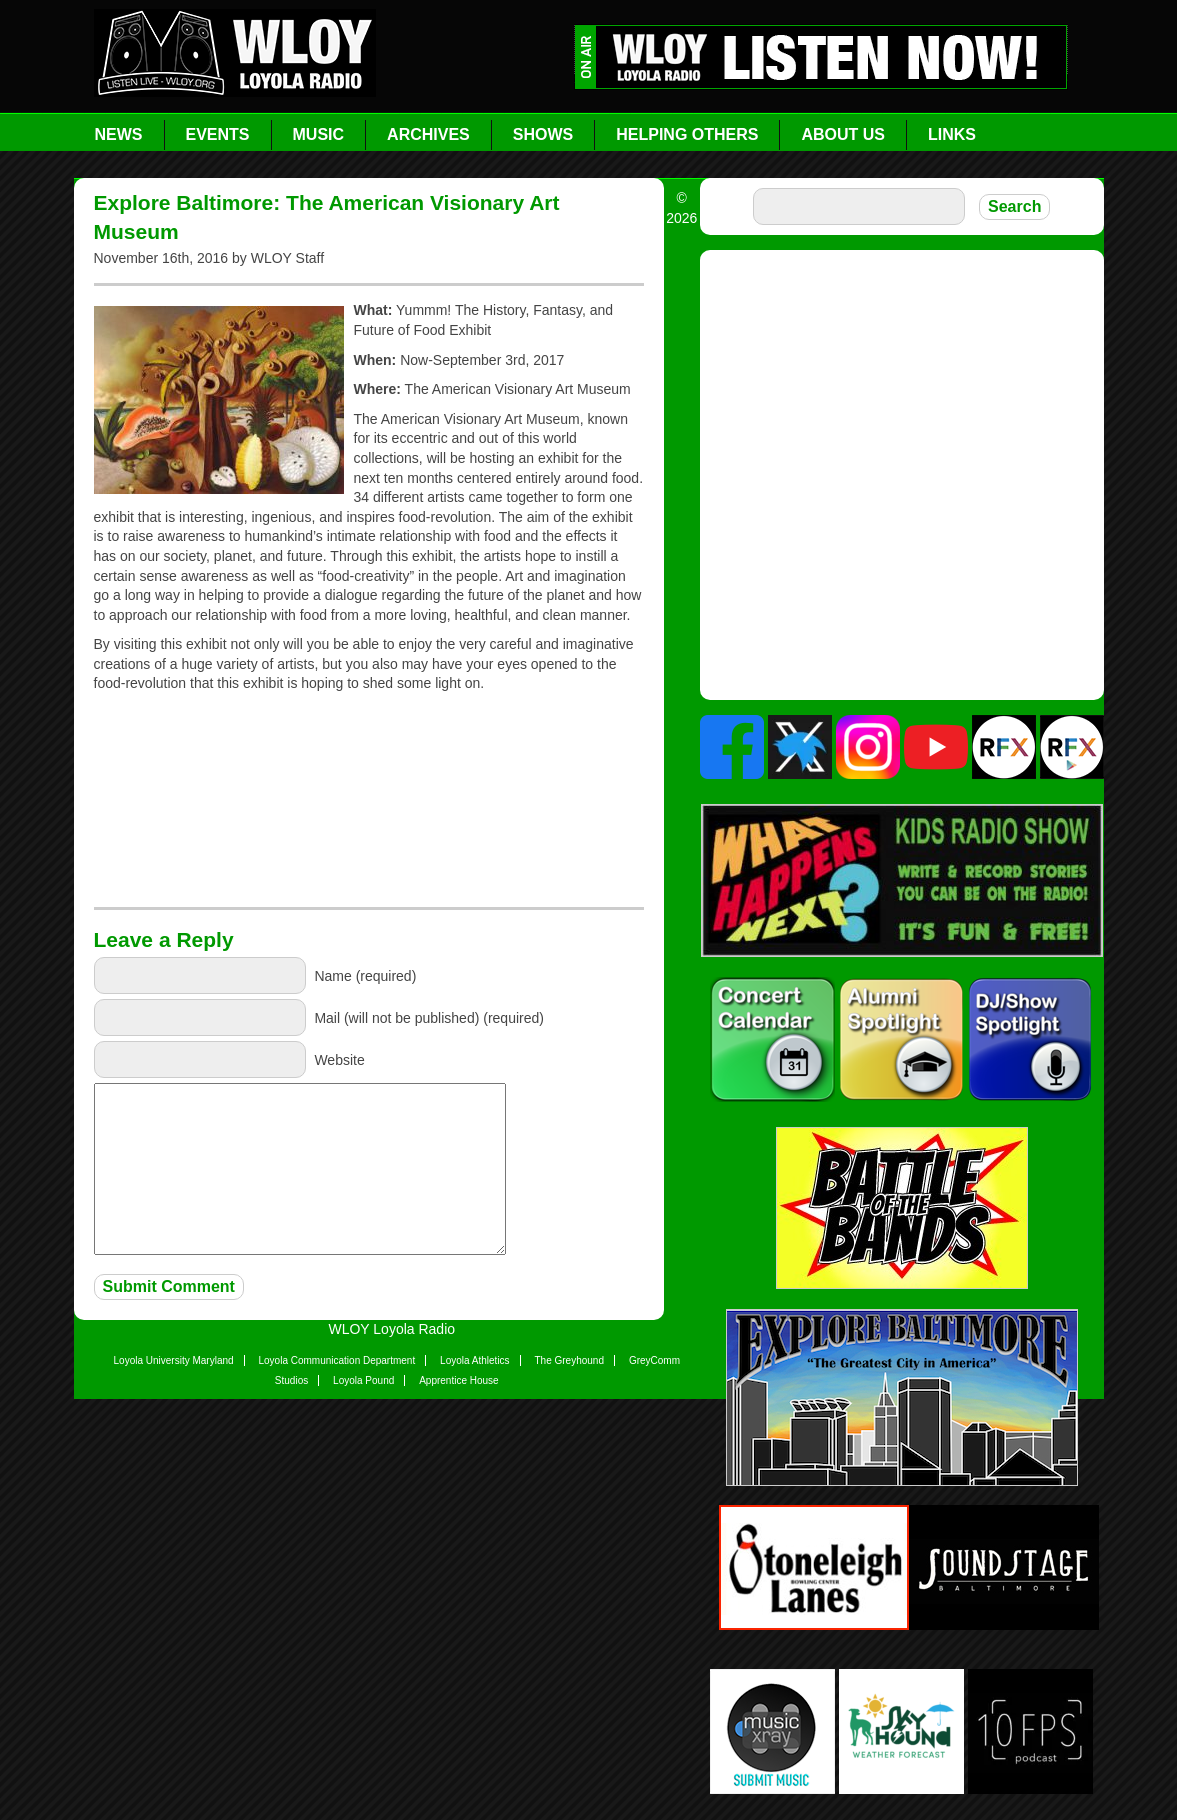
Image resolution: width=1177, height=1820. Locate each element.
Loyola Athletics (475, 1360)
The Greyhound (570, 1360)
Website (339, 1059)
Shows (543, 134)
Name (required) (365, 975)
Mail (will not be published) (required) (429, 1017)
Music (319, 134)
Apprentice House (459, 1380)
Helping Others (687, 134)
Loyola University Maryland (174, 1360)
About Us (843, 134)
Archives (428, 134)
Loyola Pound (363, 1380)
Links (952, 134)
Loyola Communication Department (336, 1360)
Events (218, 134)
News (119, 134)
